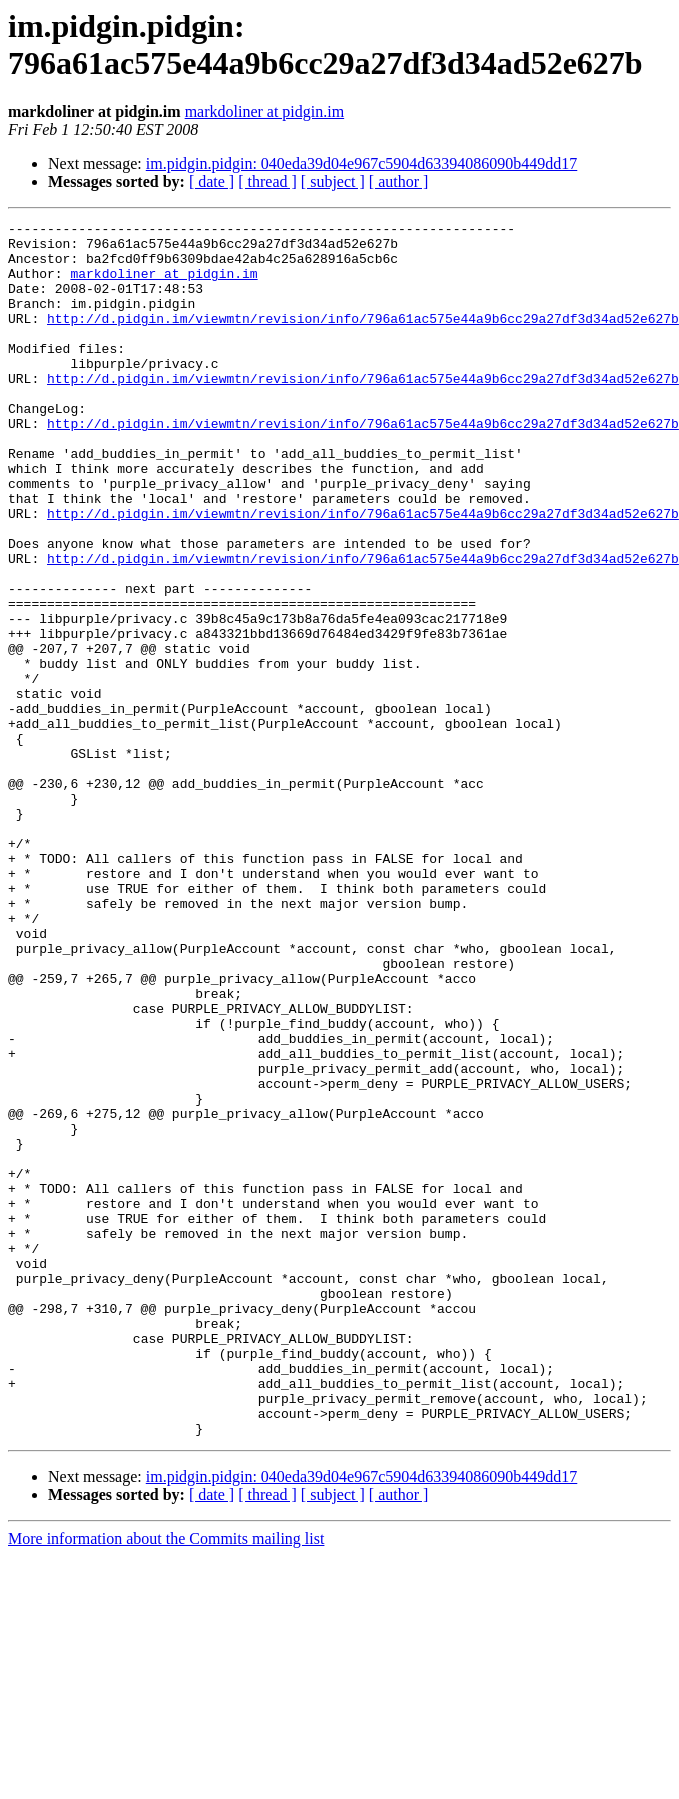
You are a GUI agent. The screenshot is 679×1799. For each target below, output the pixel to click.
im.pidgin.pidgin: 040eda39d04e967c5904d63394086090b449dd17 (362, 163)
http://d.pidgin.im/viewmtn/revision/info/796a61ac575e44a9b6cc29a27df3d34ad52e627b (363, 339)
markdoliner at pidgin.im (265, 111)
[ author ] (399, 181)
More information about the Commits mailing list (166, 1781)
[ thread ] (267, 181)
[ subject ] (333, 181)
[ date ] (211, 181)
